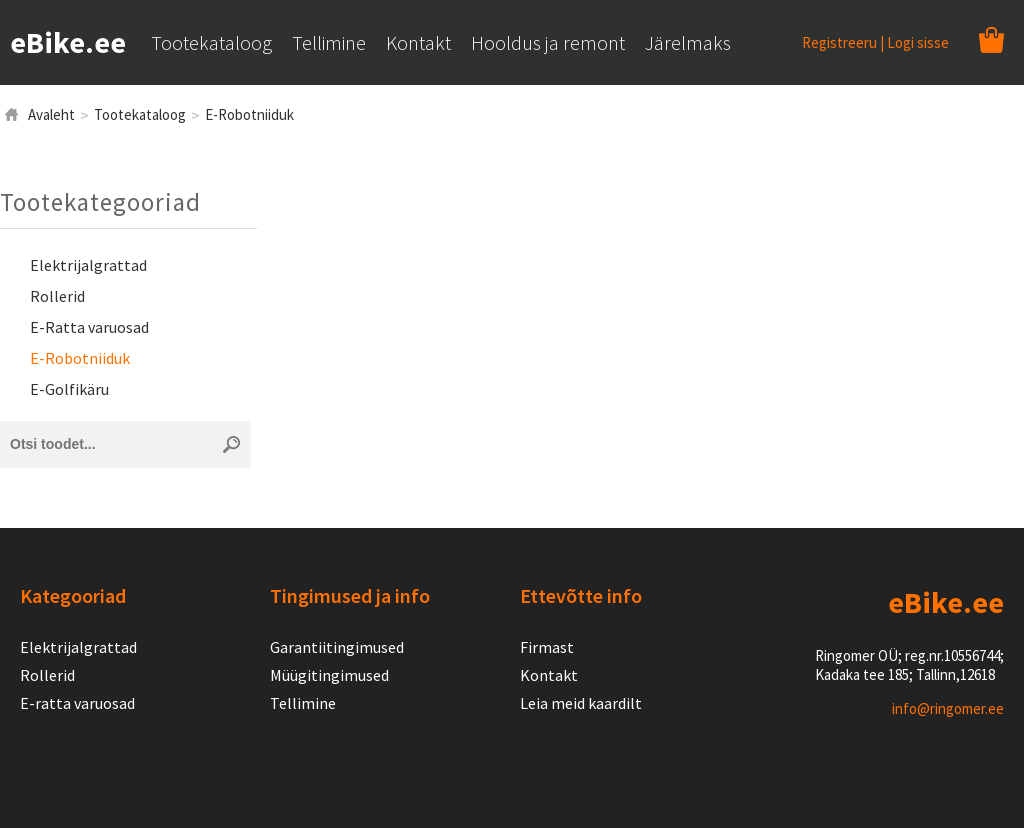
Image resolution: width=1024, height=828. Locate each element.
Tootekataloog (140, 114)
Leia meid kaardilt (581, 703)
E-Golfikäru (69, 389)
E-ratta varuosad (77, 703)
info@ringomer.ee (948, 708)
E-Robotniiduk (249, 114)
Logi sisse (918, 42)
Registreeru (839, 42)
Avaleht (51, 114)
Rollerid (57, 296)
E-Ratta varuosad (89, 327)
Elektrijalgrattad (88, 265)
